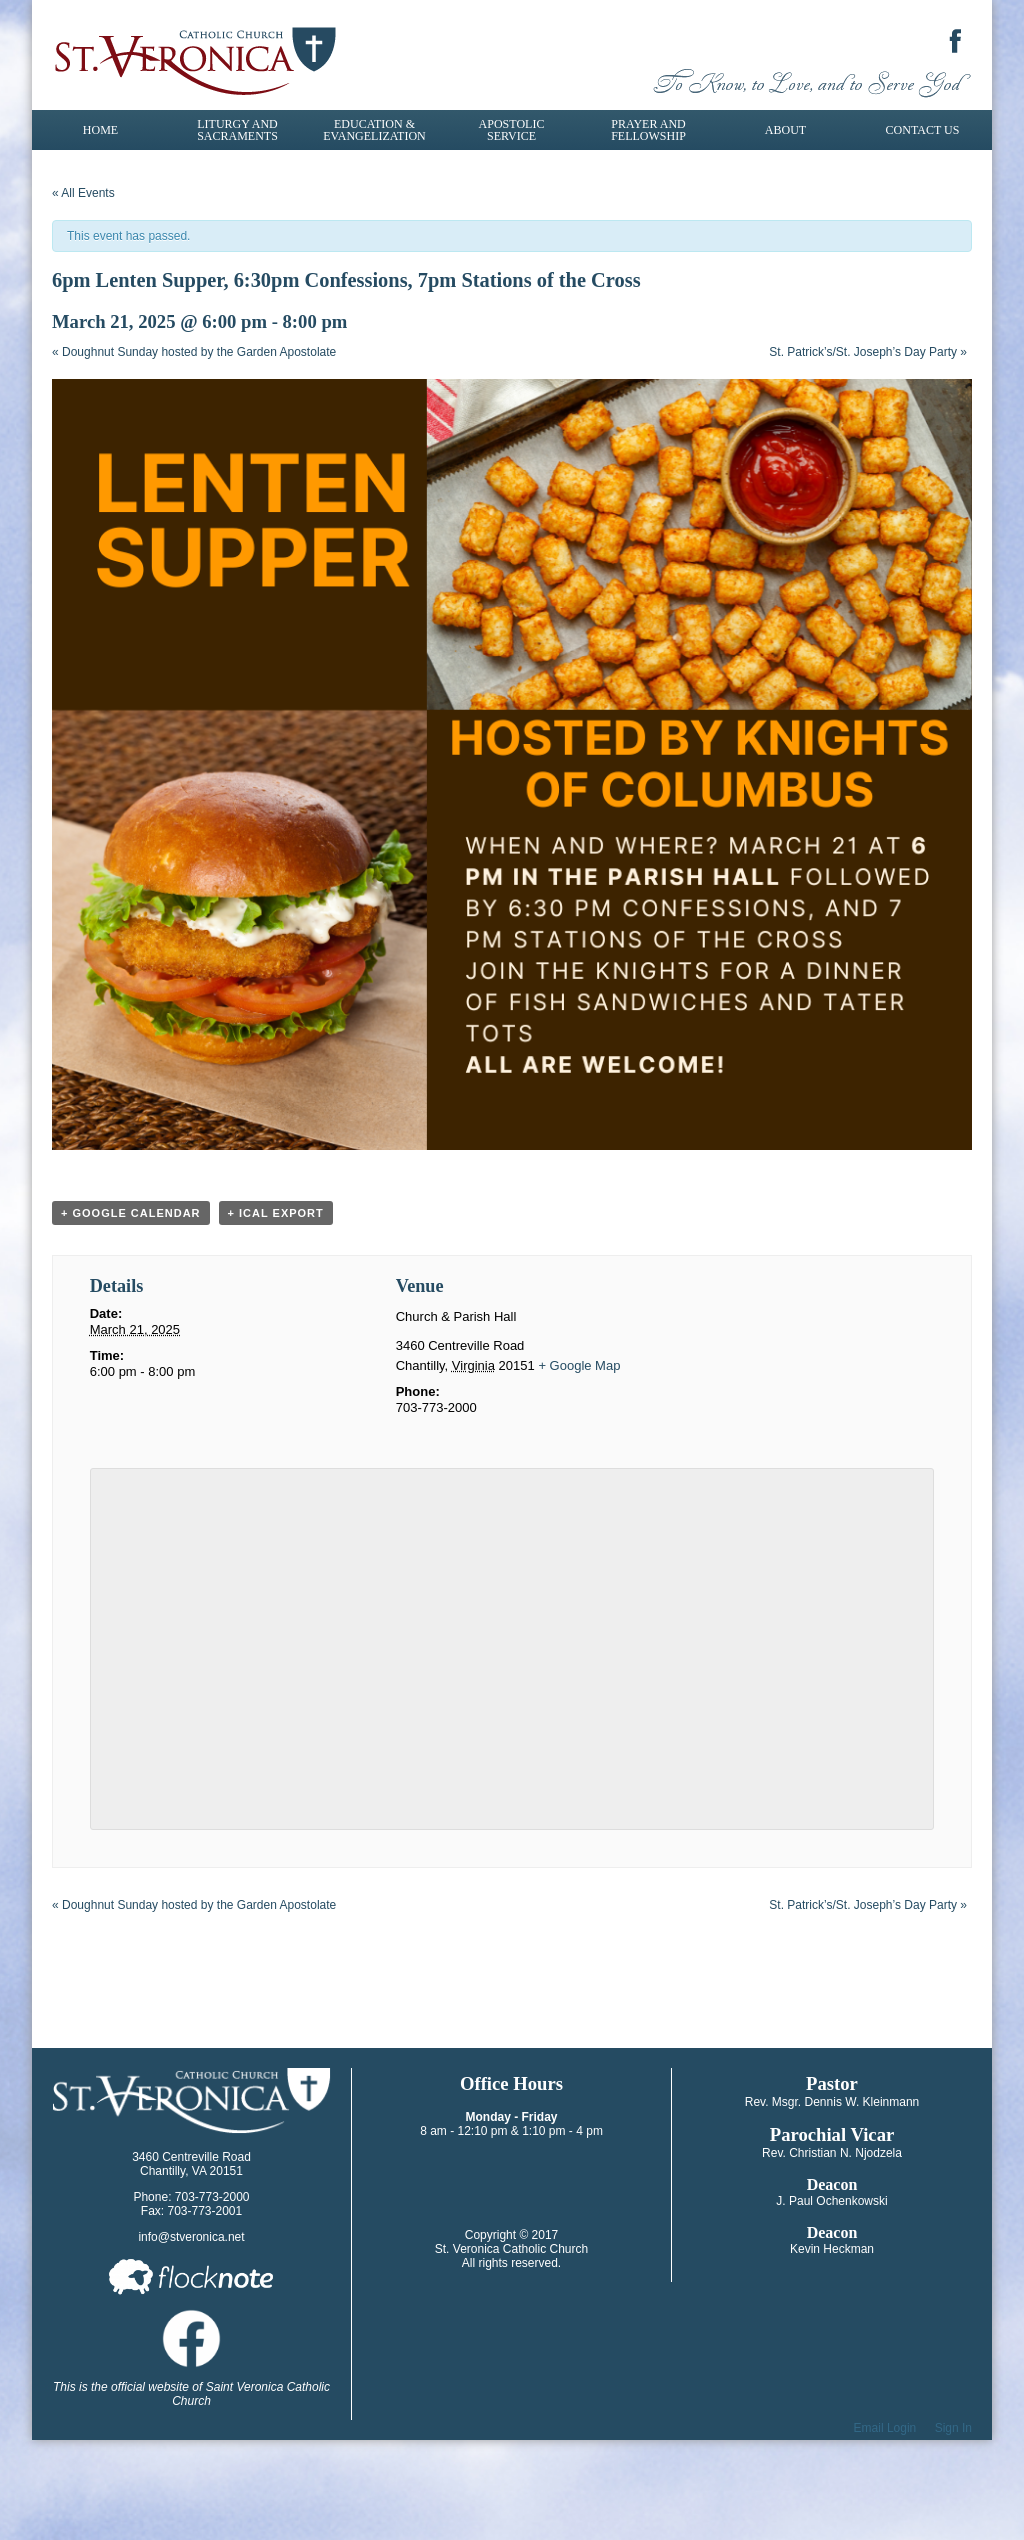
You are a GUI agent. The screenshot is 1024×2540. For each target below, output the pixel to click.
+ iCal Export (276, 1213)
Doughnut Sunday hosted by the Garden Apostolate (194, 352)
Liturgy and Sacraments (237, 130)
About (785, 130)
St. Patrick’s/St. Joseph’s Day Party (868, 352)
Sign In (953, 2428)
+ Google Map (579, 1365)
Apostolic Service (512, 130)
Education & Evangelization (374, 130)
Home (100, 130)
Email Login (885, 2428)
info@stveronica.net (191, 2237)
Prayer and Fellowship (648, 130)
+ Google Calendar (131, 1213)
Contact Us (923, 130)
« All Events (83, 193)
